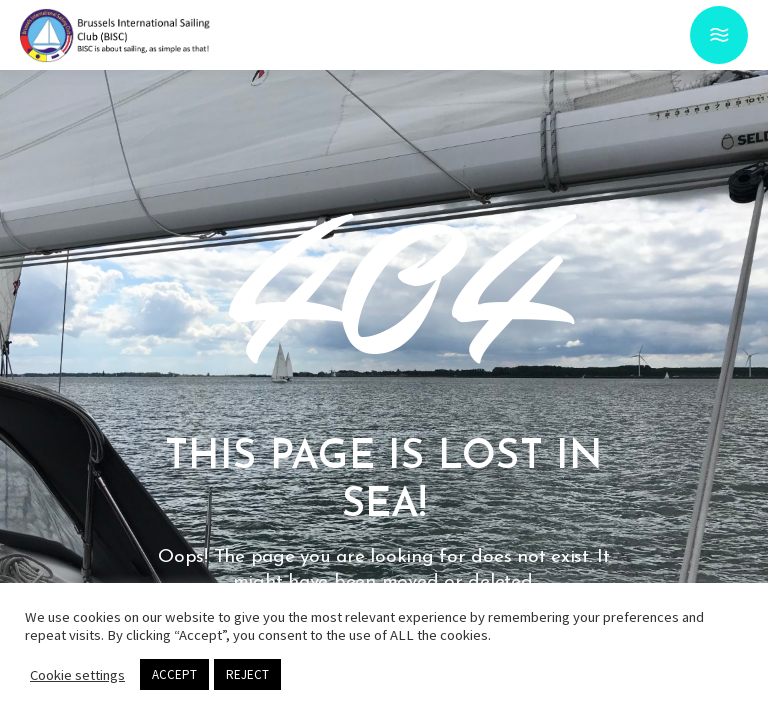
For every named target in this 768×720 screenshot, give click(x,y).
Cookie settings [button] (77, 675)
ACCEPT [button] (174, 674)
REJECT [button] (247, 674)
